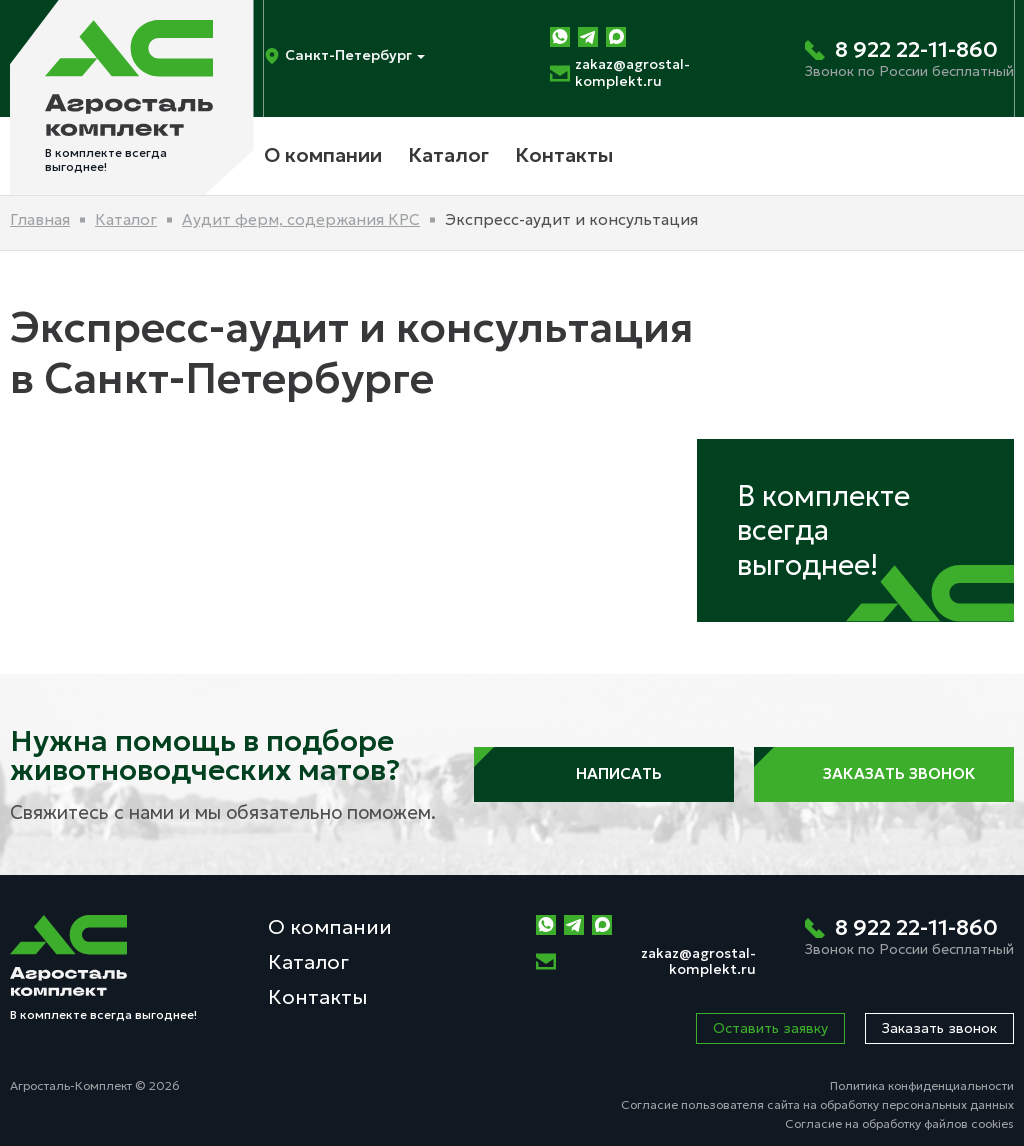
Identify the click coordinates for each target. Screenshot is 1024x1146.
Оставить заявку (770, 1028)
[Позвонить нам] (909, 58)
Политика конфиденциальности (922, 1085)
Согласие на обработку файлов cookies (899, 1123)
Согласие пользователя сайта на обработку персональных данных (817, 1104)
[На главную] (132, 97)
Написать (604, 774)
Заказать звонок (884, 774)
